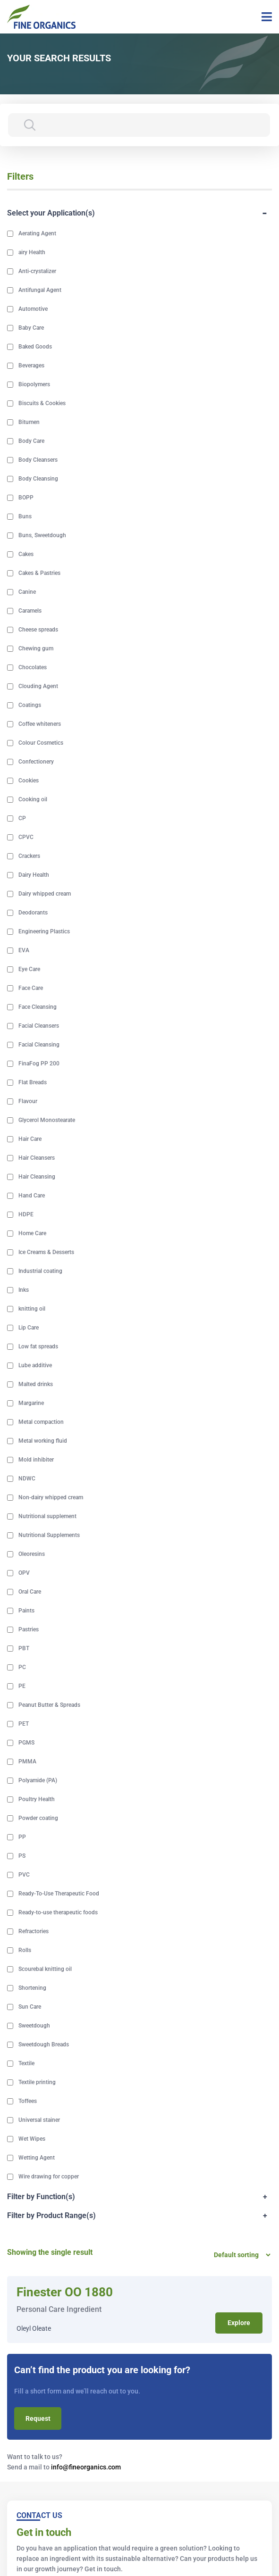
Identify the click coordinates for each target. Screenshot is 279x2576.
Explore (239, 2323)
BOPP (26, 497)
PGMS (26, 1742)
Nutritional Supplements (49, 1535)
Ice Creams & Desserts (46, 1252)
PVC (24, 1874)
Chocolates (32, 667)
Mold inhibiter (36, 1459)
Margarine (31, 1403)
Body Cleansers (38, 460)
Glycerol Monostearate (46, 1120)
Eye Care (29, 969)
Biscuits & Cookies (42, 403)
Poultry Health (36, 1799)
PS (21, 1856)
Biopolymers (34, 384)
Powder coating (38, 1818)
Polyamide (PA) (37, 1780)
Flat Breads (32, 1082)
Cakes (26, 554)
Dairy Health (33, 875)
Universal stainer (39, 2120)
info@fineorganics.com (86, 2467)
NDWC (26, 1478)
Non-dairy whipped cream (50, 1497)
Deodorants (33, 912)
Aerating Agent (37, 233)
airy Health (31, 252)
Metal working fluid (42, 1441)
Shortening (32, 1988)
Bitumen (29, 422)
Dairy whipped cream (44, 893)
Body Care (31, 441)
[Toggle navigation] (263, 17)
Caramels (30, 610)
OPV (24, 1573)
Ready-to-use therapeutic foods (58, 1912)
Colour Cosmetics (40, 743)
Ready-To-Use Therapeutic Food (58, 1893)
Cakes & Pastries (39, 573)
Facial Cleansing (38, 1044)
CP (22, 818)
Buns (25, 516)
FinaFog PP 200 (38, 1063)
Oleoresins (31, 1554)
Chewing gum (35, 648)
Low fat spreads (38, 1346)
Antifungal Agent (39, 290)
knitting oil (31, 1308)
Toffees (27, 2101)
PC (22, 1667)
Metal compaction (41, 1422)
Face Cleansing (37, 1007)
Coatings (29, 705)
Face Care (30, 988)
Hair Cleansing (36, 1176)
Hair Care (30, 1139)
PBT (23, 1648)
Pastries (28, 1629)
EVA (23, 950)
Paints (26, 1610)
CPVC (26, 837)
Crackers (29, 856)
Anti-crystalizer (37, 271)
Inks (23, 1290)
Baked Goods (35, 346)
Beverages (31, 365)
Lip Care (28, 1327)
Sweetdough (34, 2025)
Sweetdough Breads (43, 2044)
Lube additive (35, 1365)
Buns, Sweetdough (42, 535)
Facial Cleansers (38, 1025)
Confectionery (36, 761)
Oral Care (29, 1591)
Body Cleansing (38, 478)
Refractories (33, 1931)
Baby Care (31, 327)
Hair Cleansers (36, 1158)
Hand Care (31, 1195)
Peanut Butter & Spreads (49, 1705)
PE (21, 1686)
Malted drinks (35, 1384)
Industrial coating (40, 1271)
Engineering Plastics (44, 931)
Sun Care (29, 2006)
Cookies (28, 780)
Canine (27, 592)
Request (38, 2418)
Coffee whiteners (39, 724)
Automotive (33, 309)
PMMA (27, 1761)
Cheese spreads (38, 629)
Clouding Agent (38, 686)
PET (23, 1723)
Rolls (24, 1950)
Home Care (32, 1233)
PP (22, 1837)
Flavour (27, 1101)
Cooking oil (32, 799)
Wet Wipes (31, 2139)
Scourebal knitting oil (45, 1969)
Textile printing (37, 2082)
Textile (26, 2063)
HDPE (26, 1214)
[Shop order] (239, 2255)
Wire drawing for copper (48, 2176)
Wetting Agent (36, 2157)
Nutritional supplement (47, 1516)
